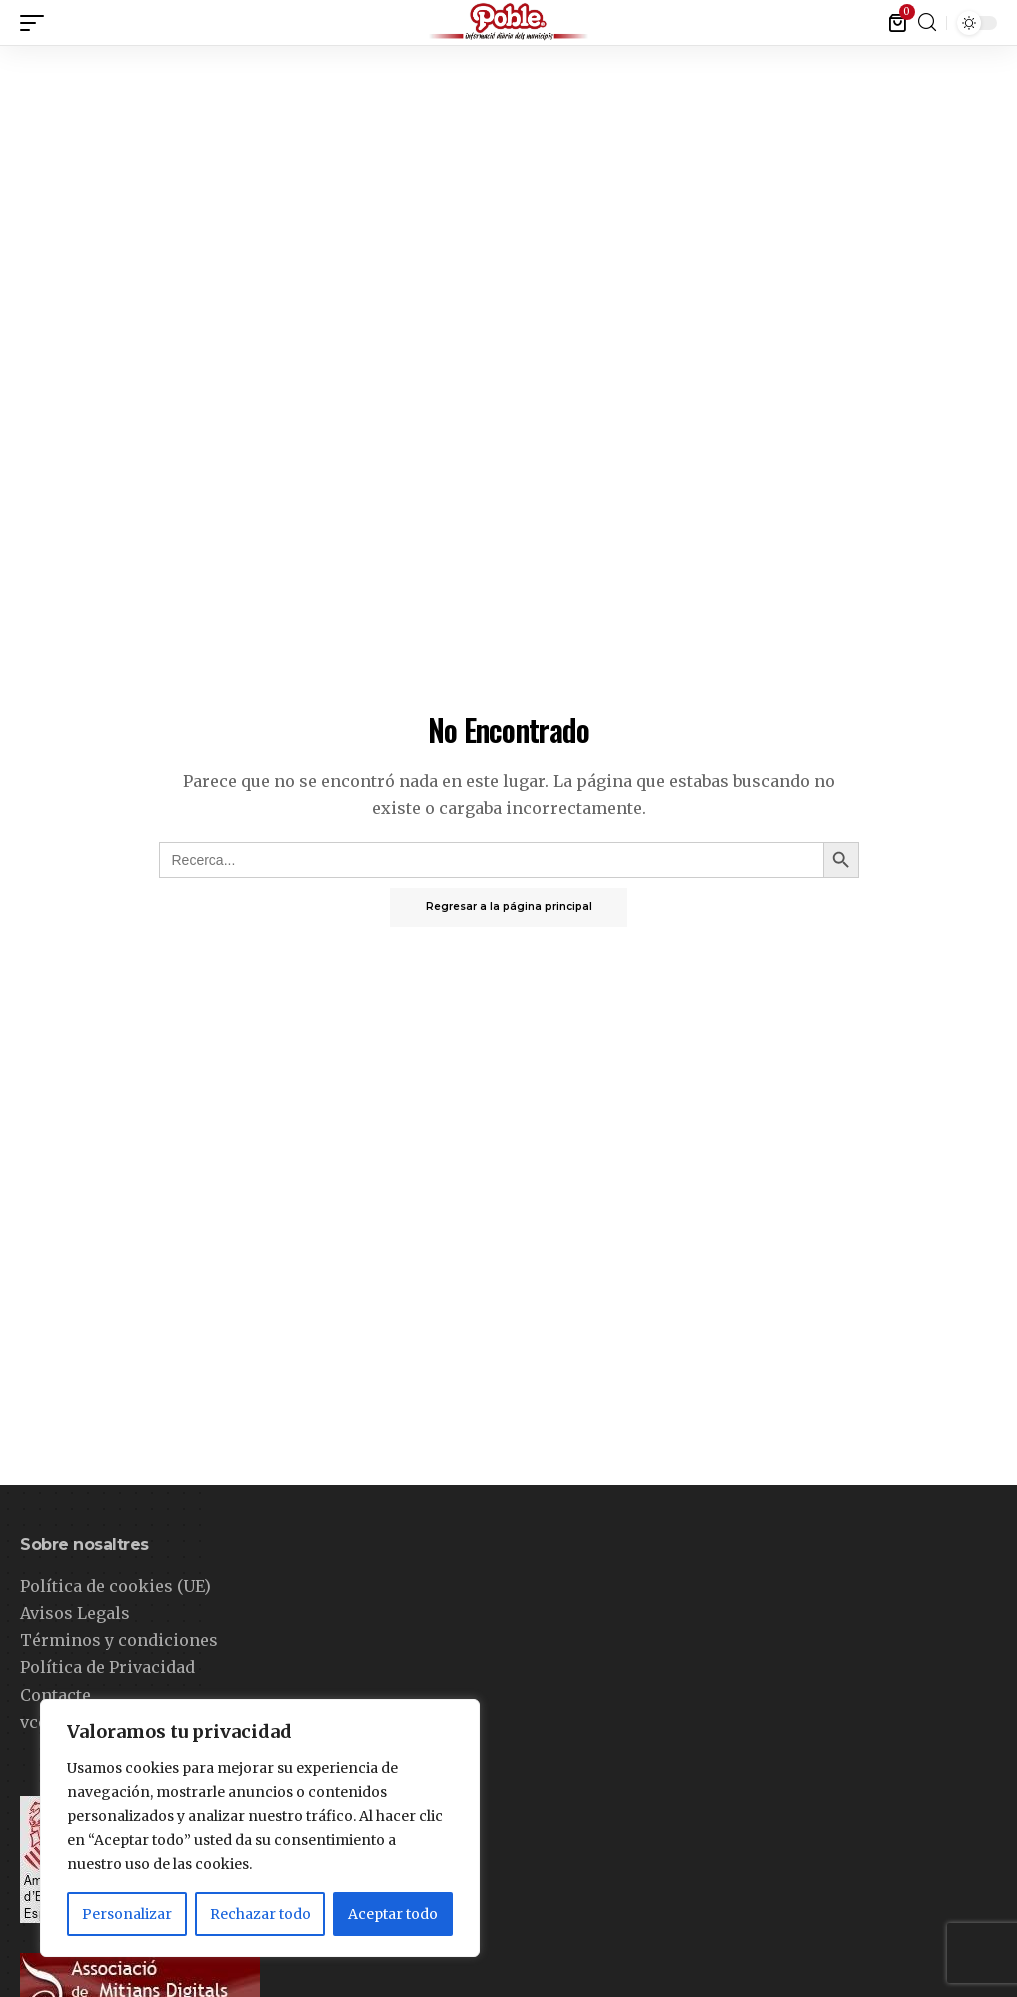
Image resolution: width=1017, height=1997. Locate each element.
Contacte (55, 1695)
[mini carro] (898, 23)
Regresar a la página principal (509, 907)
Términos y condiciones (119, 1640)
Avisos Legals (75, 1613)
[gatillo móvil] (37, 23)
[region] (260, 1828)
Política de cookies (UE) (115, 1586)
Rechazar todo (260, 1914)
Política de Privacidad (107, 1667)
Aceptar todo (393, 1914)
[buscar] (927, 22)
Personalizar (127, 1914)
